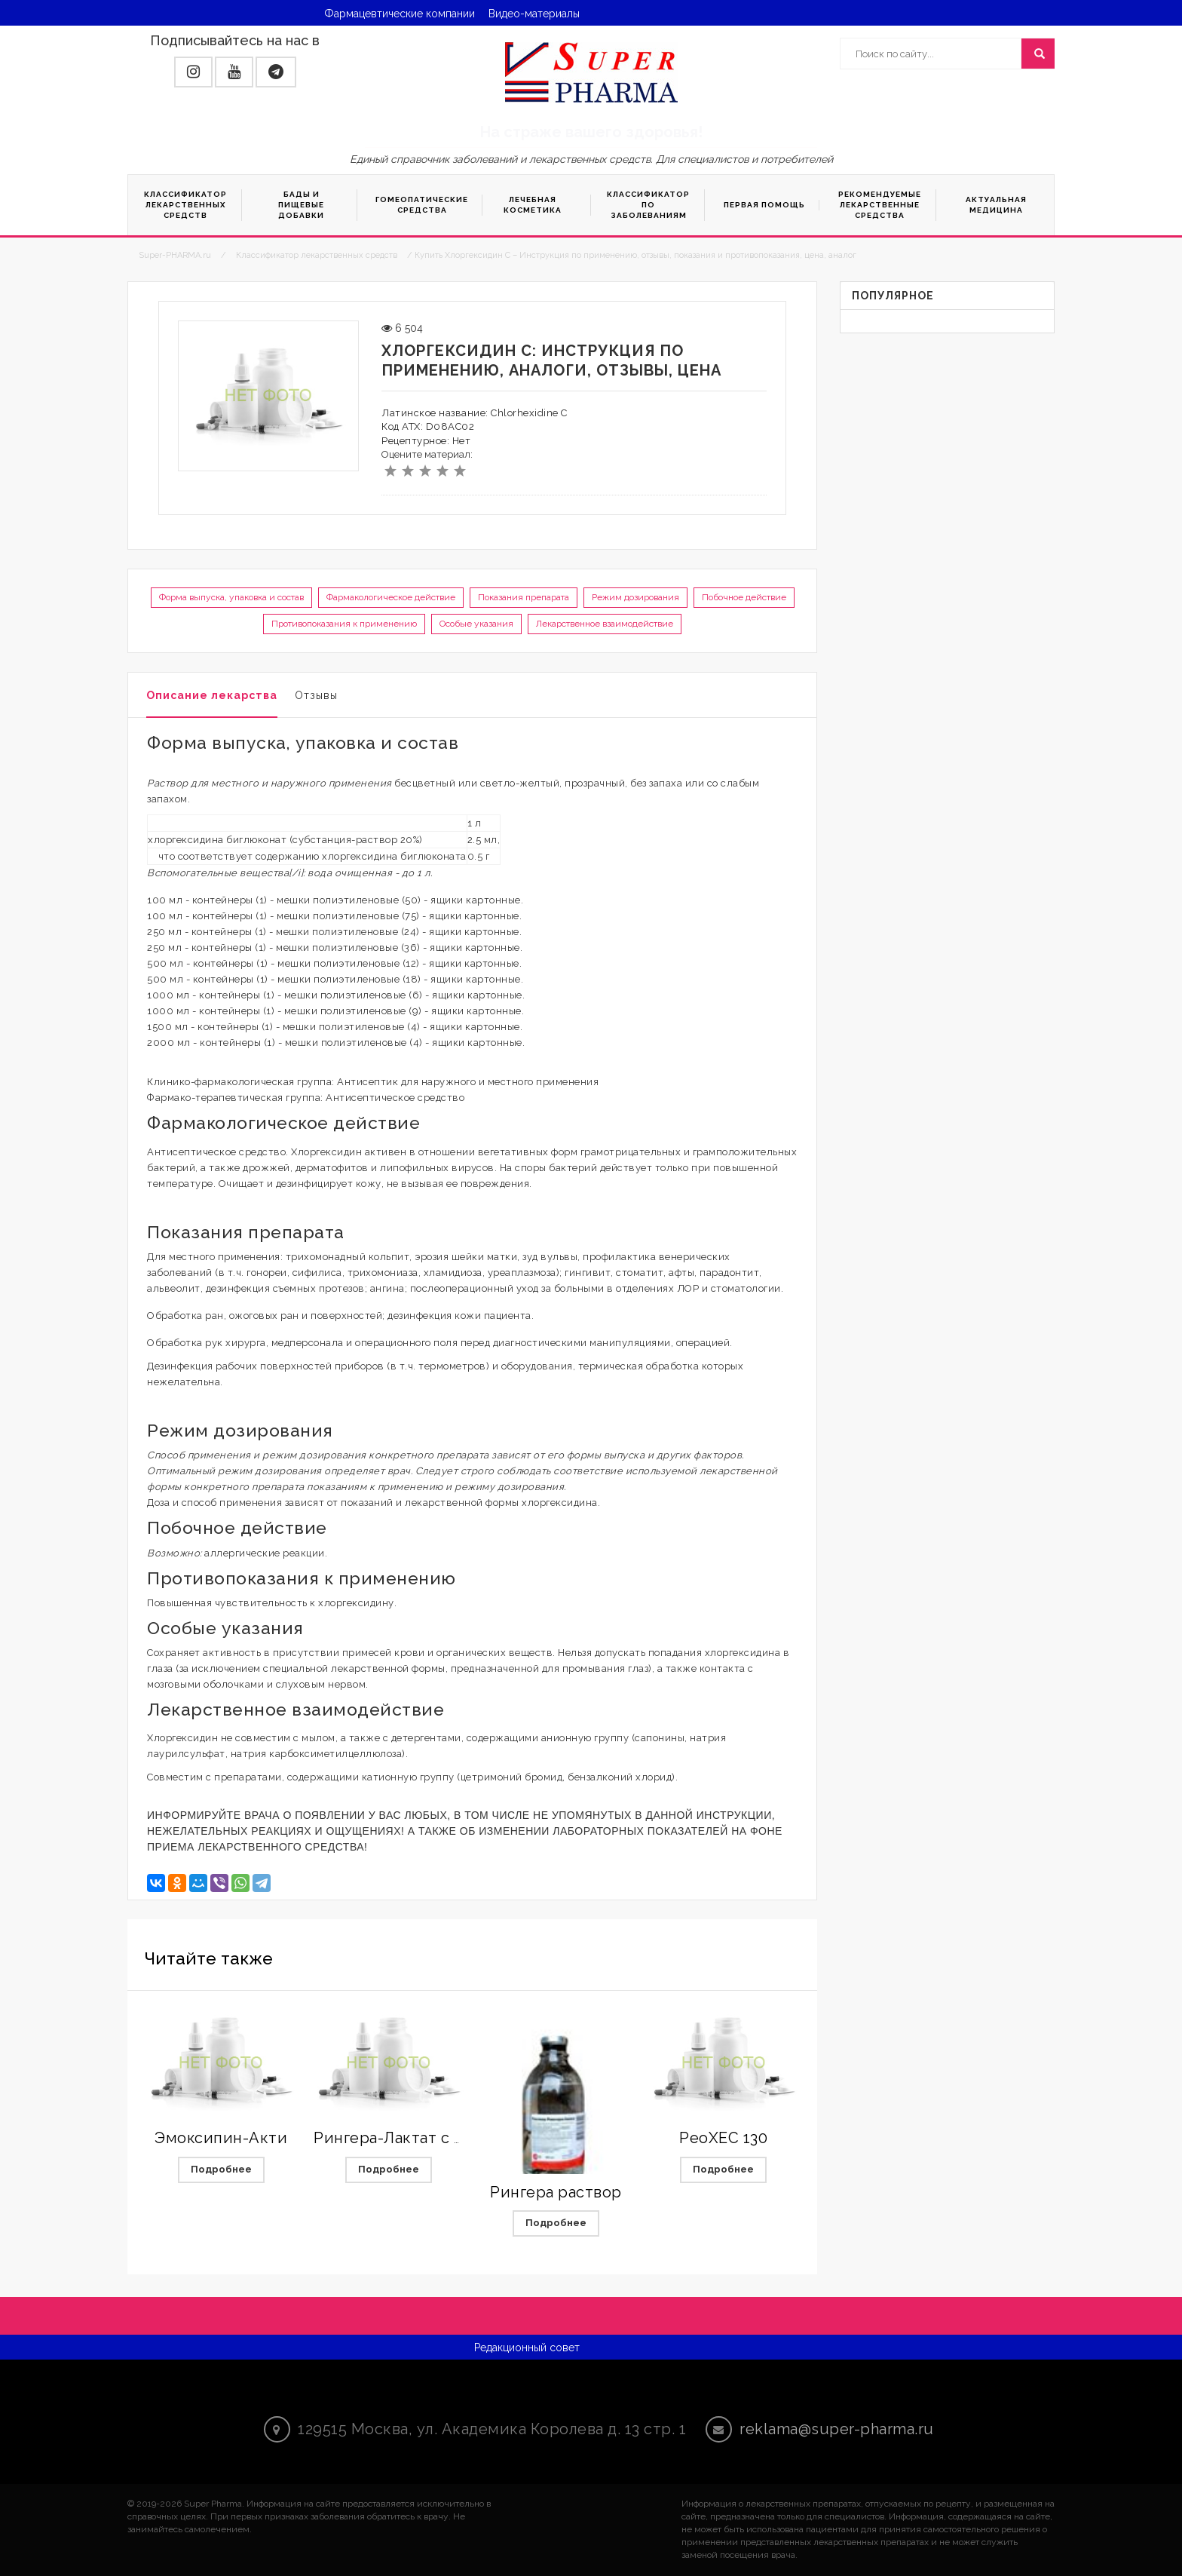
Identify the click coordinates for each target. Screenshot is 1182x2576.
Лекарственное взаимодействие (604, 623)
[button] (193, 72)
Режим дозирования (635, 597)
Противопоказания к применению (344, 623)
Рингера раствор (556, 2192)
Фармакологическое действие (390, 597)
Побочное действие (744, 597)
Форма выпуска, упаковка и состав (231, 597)
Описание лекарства (211, 695)
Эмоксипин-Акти (221, 2138)
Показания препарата (523, 597)
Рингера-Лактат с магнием (417, 2138)
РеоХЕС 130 (723, 2138)
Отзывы (316, 695)
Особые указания (476, 623)
